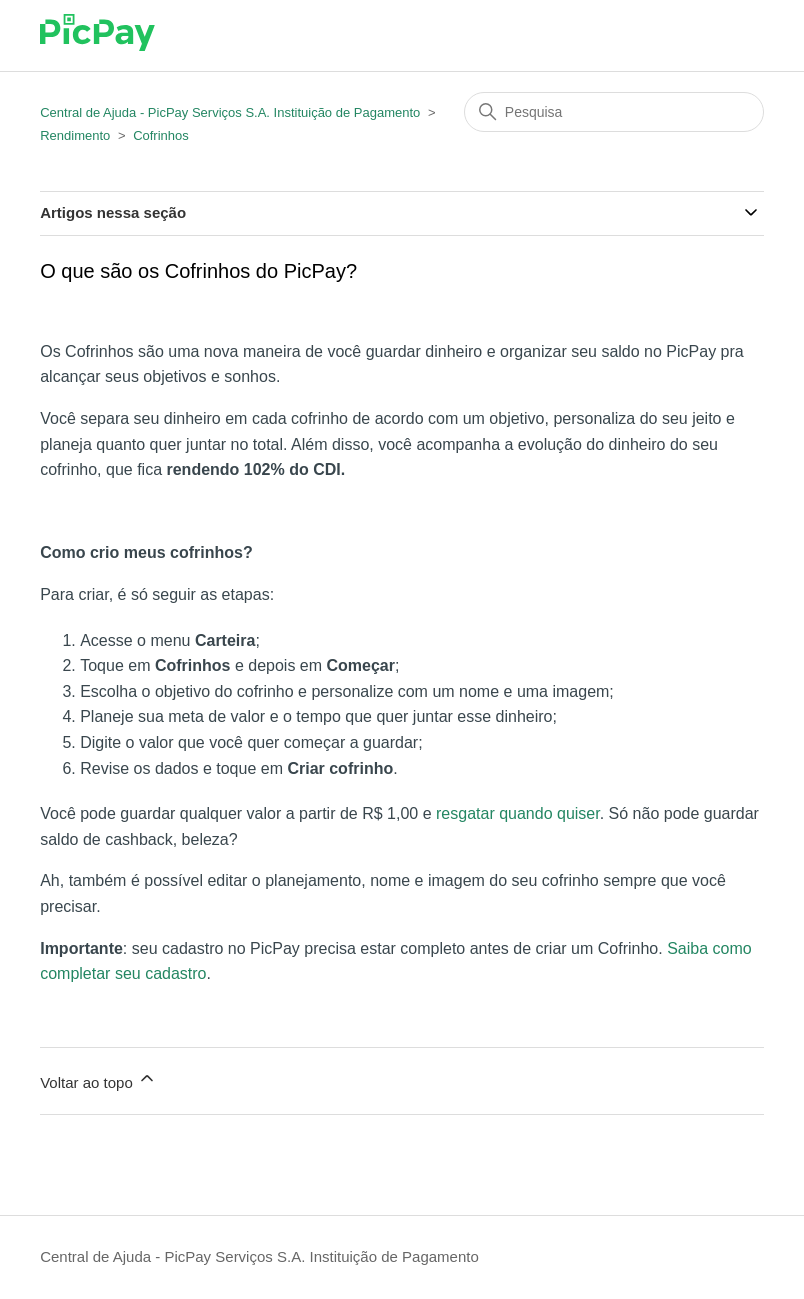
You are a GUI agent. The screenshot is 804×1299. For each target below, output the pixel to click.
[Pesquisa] (614, 112)
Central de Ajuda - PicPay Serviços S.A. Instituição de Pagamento (230, 112)
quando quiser (549, 813)
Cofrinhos (161, 135)
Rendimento (75, 135)
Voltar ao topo (98, 1079)
